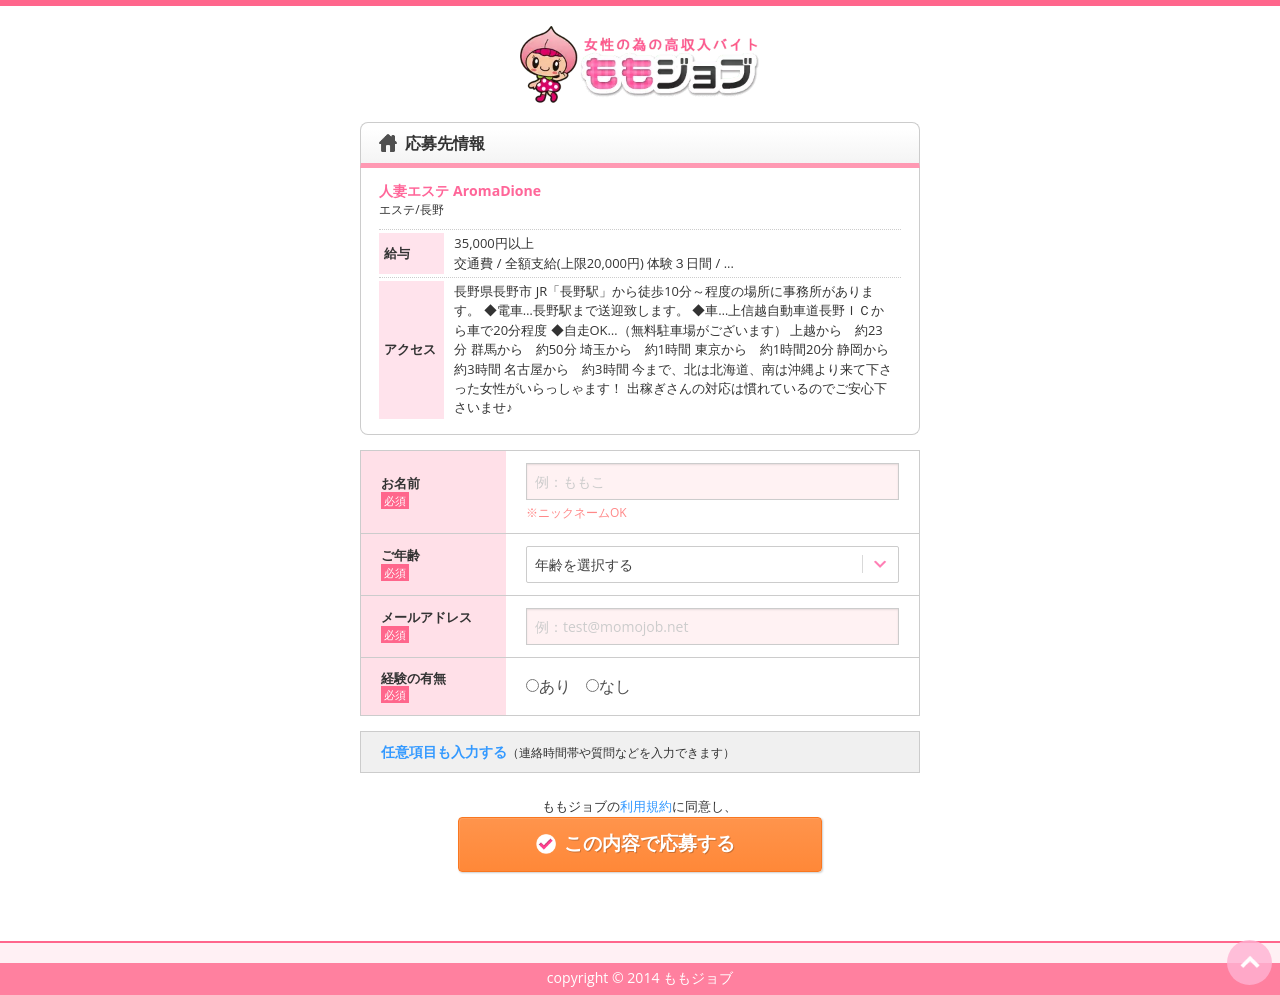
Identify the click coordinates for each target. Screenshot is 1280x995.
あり (548, 686)
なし (608, 686)
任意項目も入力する (558, 751)
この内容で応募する (639, 843)
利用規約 (646, 806)
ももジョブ (698, 977)
